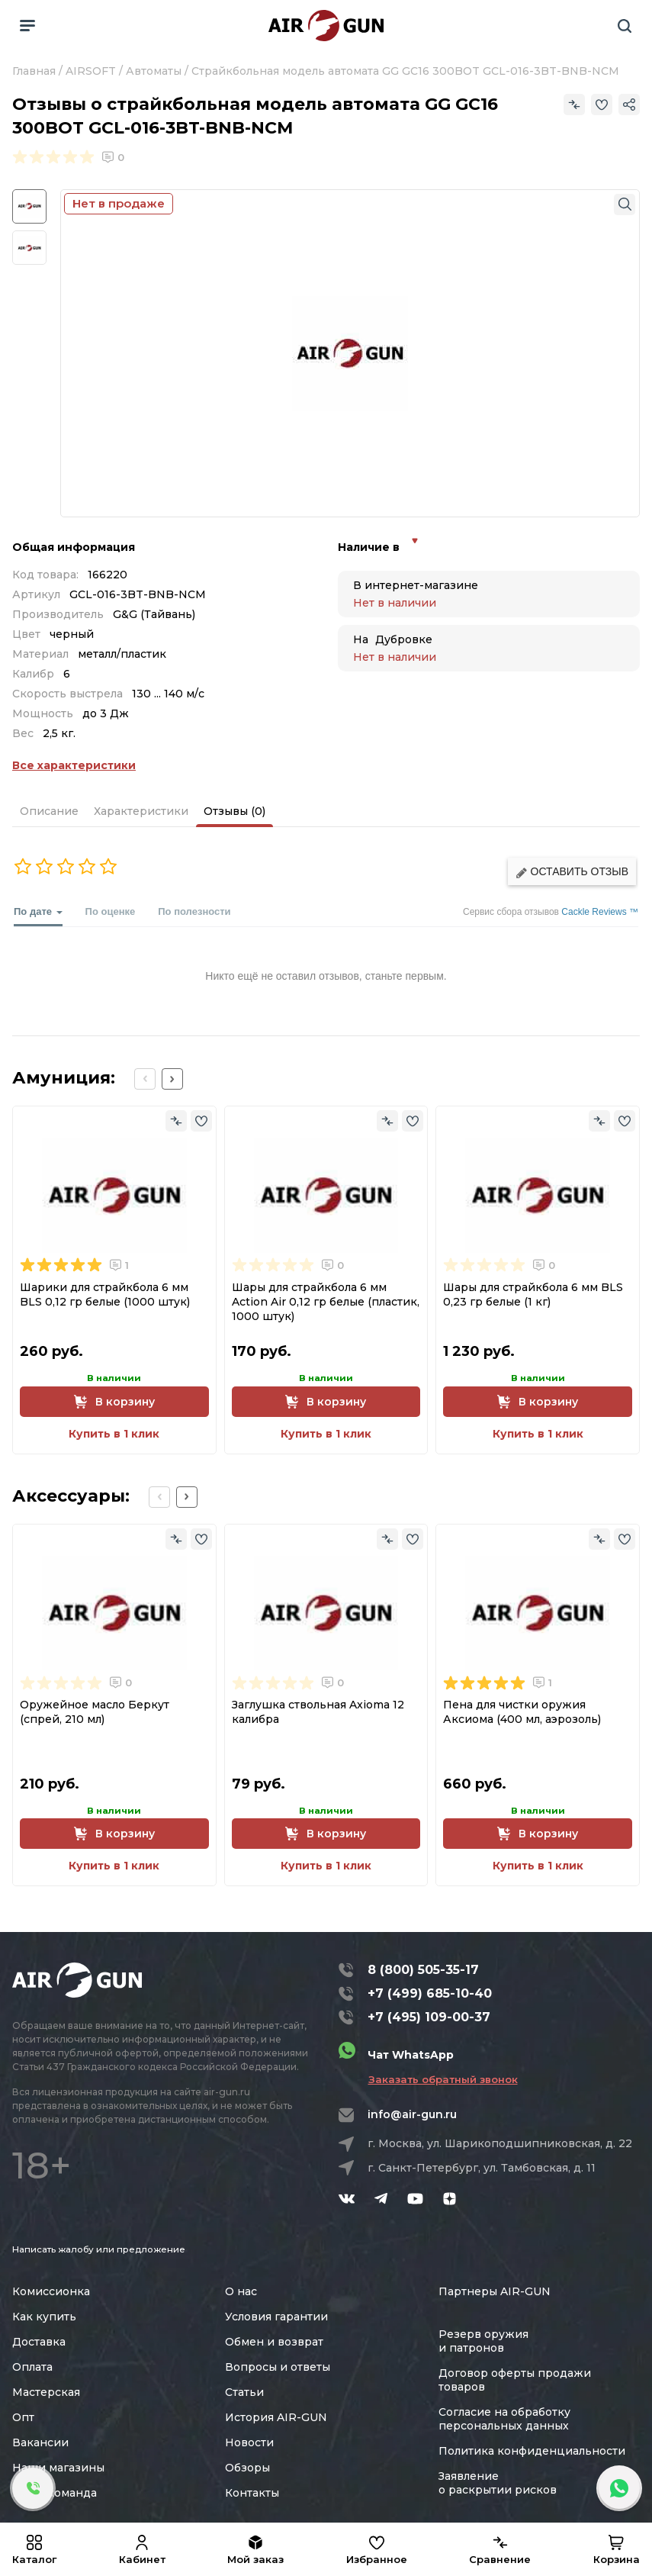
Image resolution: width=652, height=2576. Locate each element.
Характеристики (141, 811)
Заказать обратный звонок (443, 2079)
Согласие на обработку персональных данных (504, 2419)
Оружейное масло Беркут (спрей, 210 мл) (94, 1712)
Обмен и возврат (274, 2342)
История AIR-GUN (276, 2417)
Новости (249, 2442)
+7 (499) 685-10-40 (430, 1993)
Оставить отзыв (571, 871)
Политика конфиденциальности (531, 2451)
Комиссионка (51, 2291)
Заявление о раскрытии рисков (497, 2483)
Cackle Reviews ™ (599, 911)
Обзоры (247, 2468)
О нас (241, 2291)
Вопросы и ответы (277, 2367)
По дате (38, 916)
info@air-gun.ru (412, 2114)
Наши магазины (58, 2468)
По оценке (110, 911)
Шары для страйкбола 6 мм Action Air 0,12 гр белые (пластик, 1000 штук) (325, 1301)
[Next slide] (172, 1079)
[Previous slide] (145, 1079)
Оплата (32, 2367)
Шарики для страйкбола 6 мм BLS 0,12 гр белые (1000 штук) (105, 1294)
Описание (49, 811)
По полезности (194, 911)
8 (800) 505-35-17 (423, 1970)
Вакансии (40, 2442)
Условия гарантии (276, 2316)
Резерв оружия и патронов (483, 2341)
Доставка (39, 2342)
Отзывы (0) (234, 811)
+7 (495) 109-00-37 (429, 2017)
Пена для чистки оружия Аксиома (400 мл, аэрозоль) (522, 1712)
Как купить (44, 2316)
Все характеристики (74, 765)
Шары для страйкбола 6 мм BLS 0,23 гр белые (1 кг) (533, 1294)
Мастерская (46, 2392)
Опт (23, 2417)
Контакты (252, 2493)
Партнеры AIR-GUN (494, 2291)
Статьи (244, 2392)
